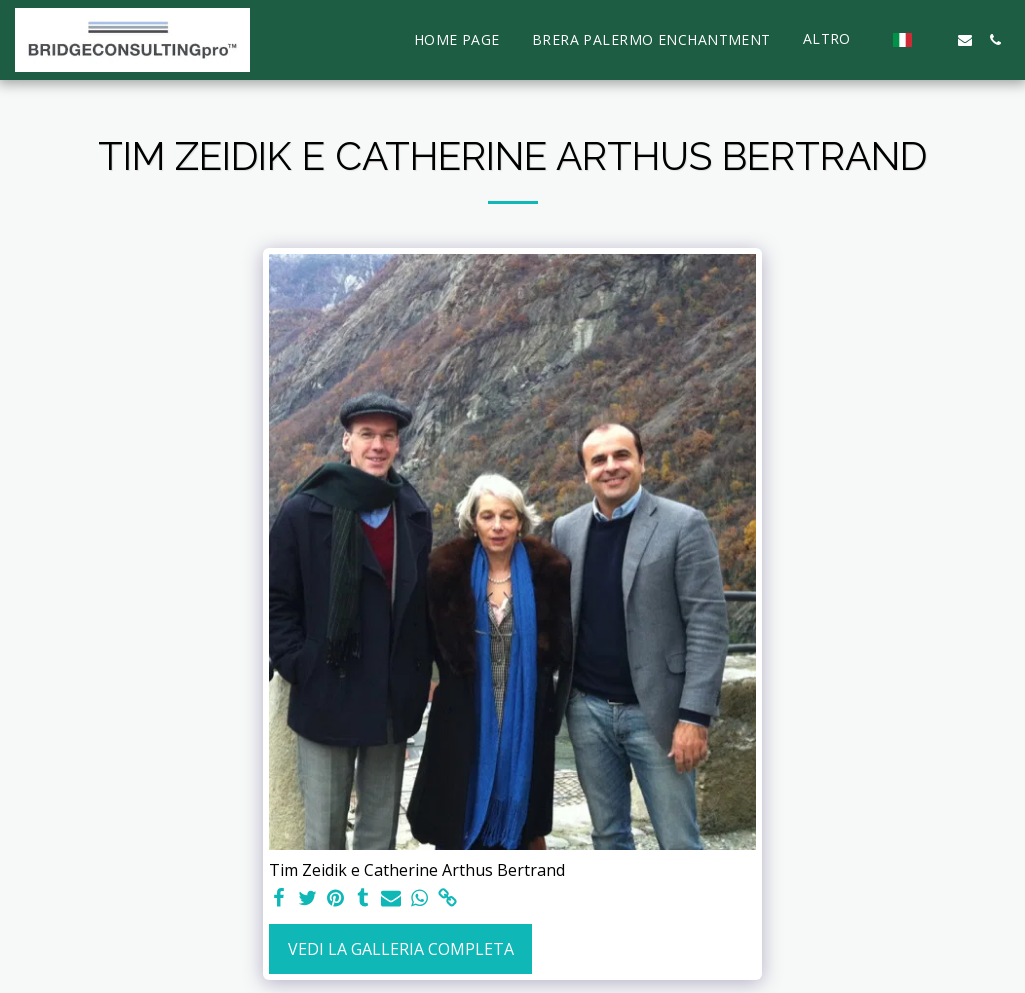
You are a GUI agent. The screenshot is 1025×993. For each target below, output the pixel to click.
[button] (935, 40)
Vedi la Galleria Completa (401, 949)
